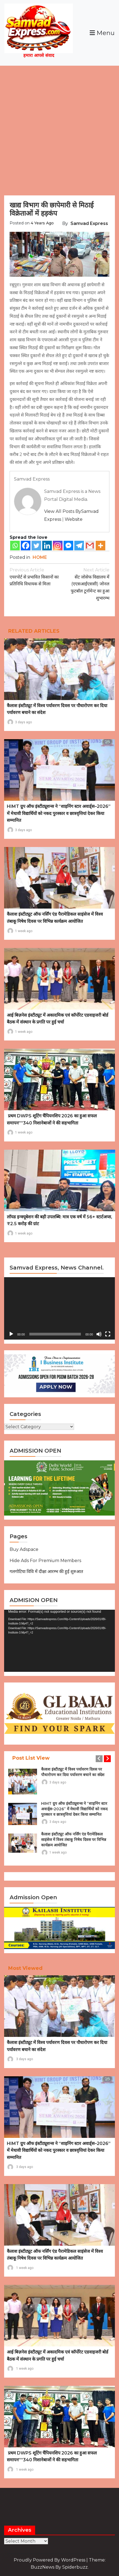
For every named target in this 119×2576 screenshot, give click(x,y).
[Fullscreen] (107, 1334)
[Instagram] (58, 545)
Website (74, 519)
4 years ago (42, 223)
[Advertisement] (59, 127)
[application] (59, 1308)
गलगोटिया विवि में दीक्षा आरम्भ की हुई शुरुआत (46, 1571)
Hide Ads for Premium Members (45, 1560)
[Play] (11, 1334)
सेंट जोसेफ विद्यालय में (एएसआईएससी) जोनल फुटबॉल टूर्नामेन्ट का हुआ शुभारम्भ (84, 583)
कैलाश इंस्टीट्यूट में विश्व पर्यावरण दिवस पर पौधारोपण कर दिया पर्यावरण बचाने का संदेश (72, 1772)
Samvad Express (89, 223)
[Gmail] (90, 545)
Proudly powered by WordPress (50, 2560)
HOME (40, 557)
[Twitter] (36, 545)
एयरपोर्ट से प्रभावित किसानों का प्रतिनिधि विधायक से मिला (34, 576)
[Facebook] (25, 545)
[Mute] (99, 1334)
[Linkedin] (47, 545)
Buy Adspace (24, 1549)
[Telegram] (79, 545)
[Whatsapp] (15, 545)
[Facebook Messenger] (68, 545)
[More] (100, 545)
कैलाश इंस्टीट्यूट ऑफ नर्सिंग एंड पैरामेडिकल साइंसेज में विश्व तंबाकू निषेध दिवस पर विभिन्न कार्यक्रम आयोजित (73, 1840)
